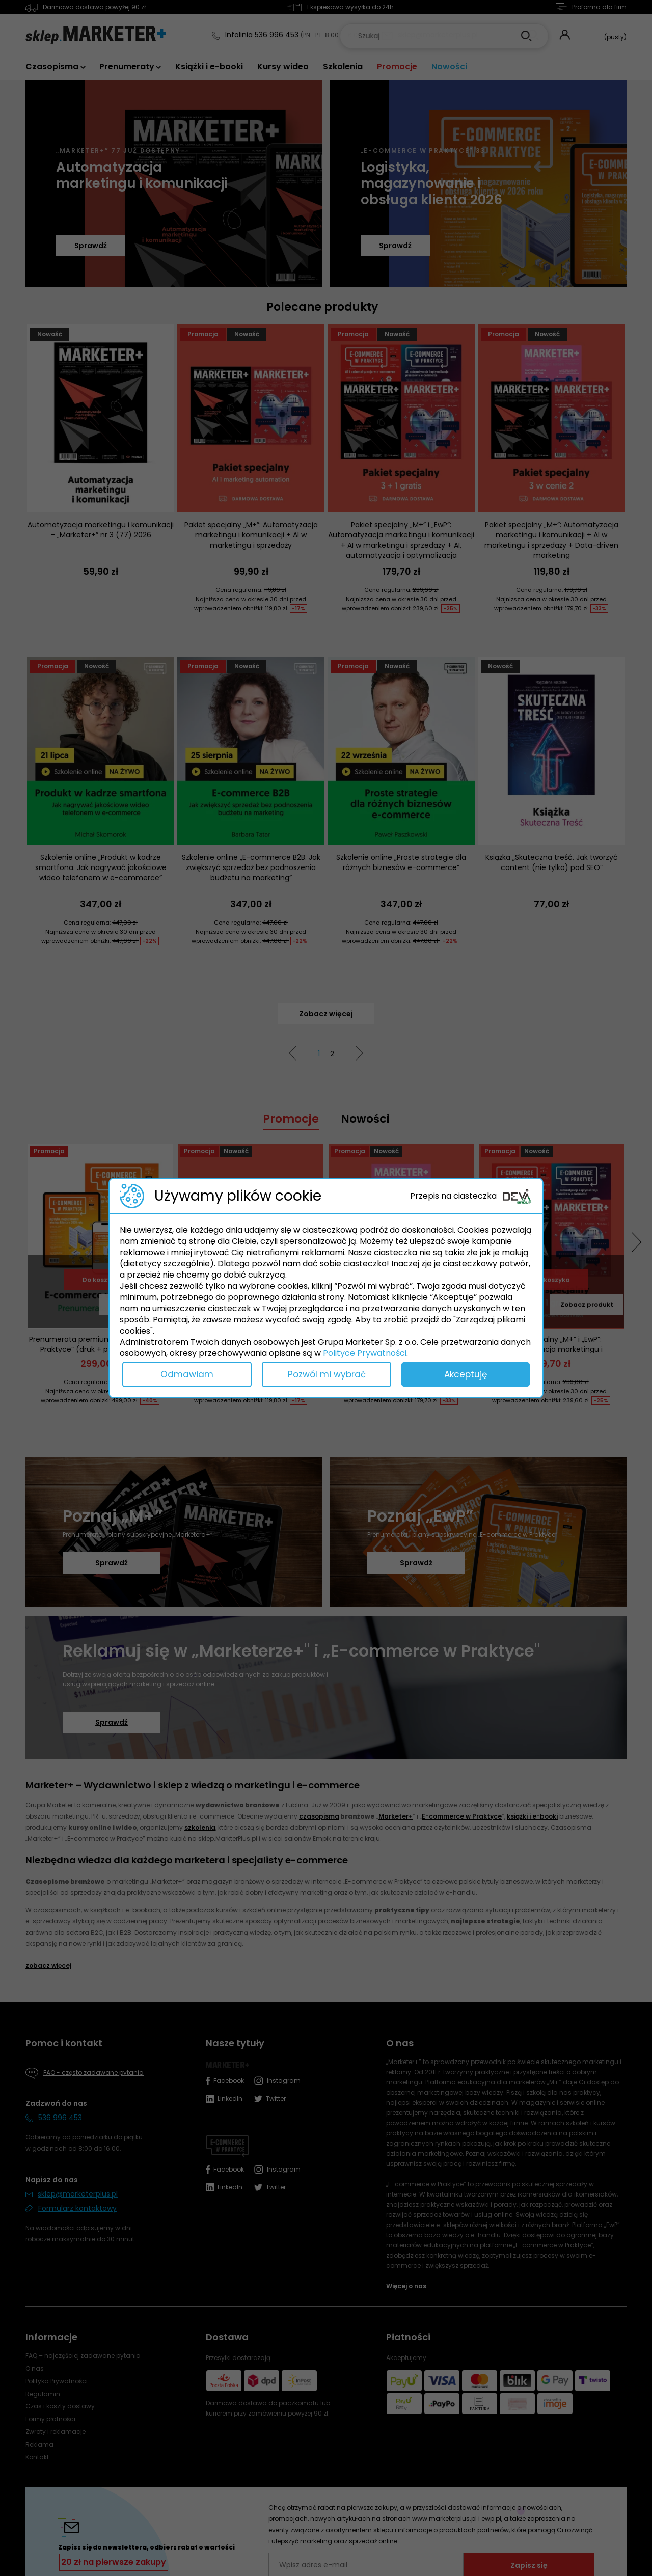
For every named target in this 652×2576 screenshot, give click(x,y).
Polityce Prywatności (364, 1353)
